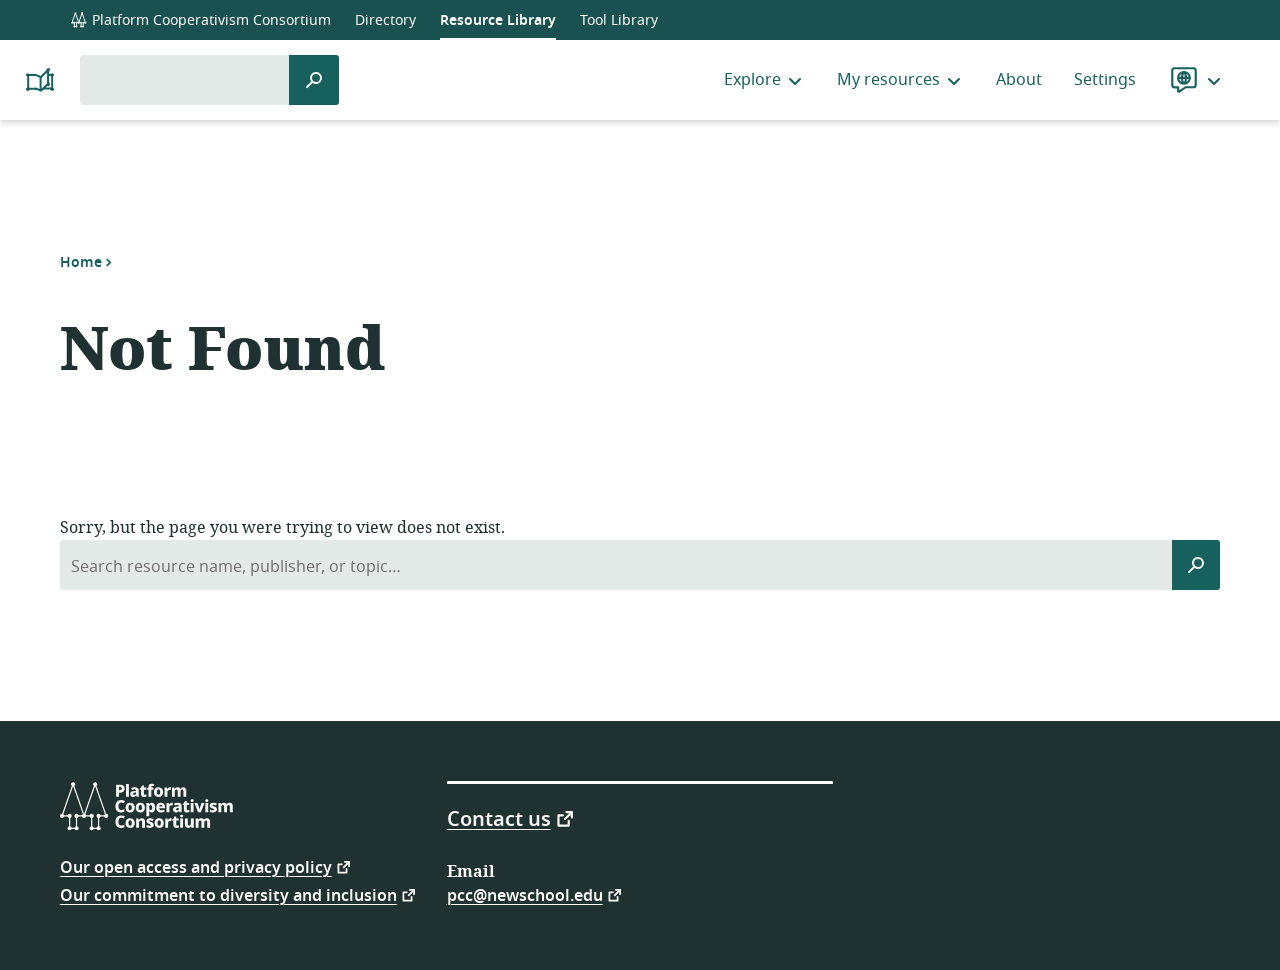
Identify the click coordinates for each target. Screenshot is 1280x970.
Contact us (499, 818)
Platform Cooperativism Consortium (200, 20)
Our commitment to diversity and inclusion (228, 894)
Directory (385, 20)
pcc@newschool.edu (525, 894)
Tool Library (619, 20)
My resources (900, 80)
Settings (1105, 80)
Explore (764, 80)
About (1019, 80)
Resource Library (498, 20)
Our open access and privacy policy (196, 866)
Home (81, 262)
